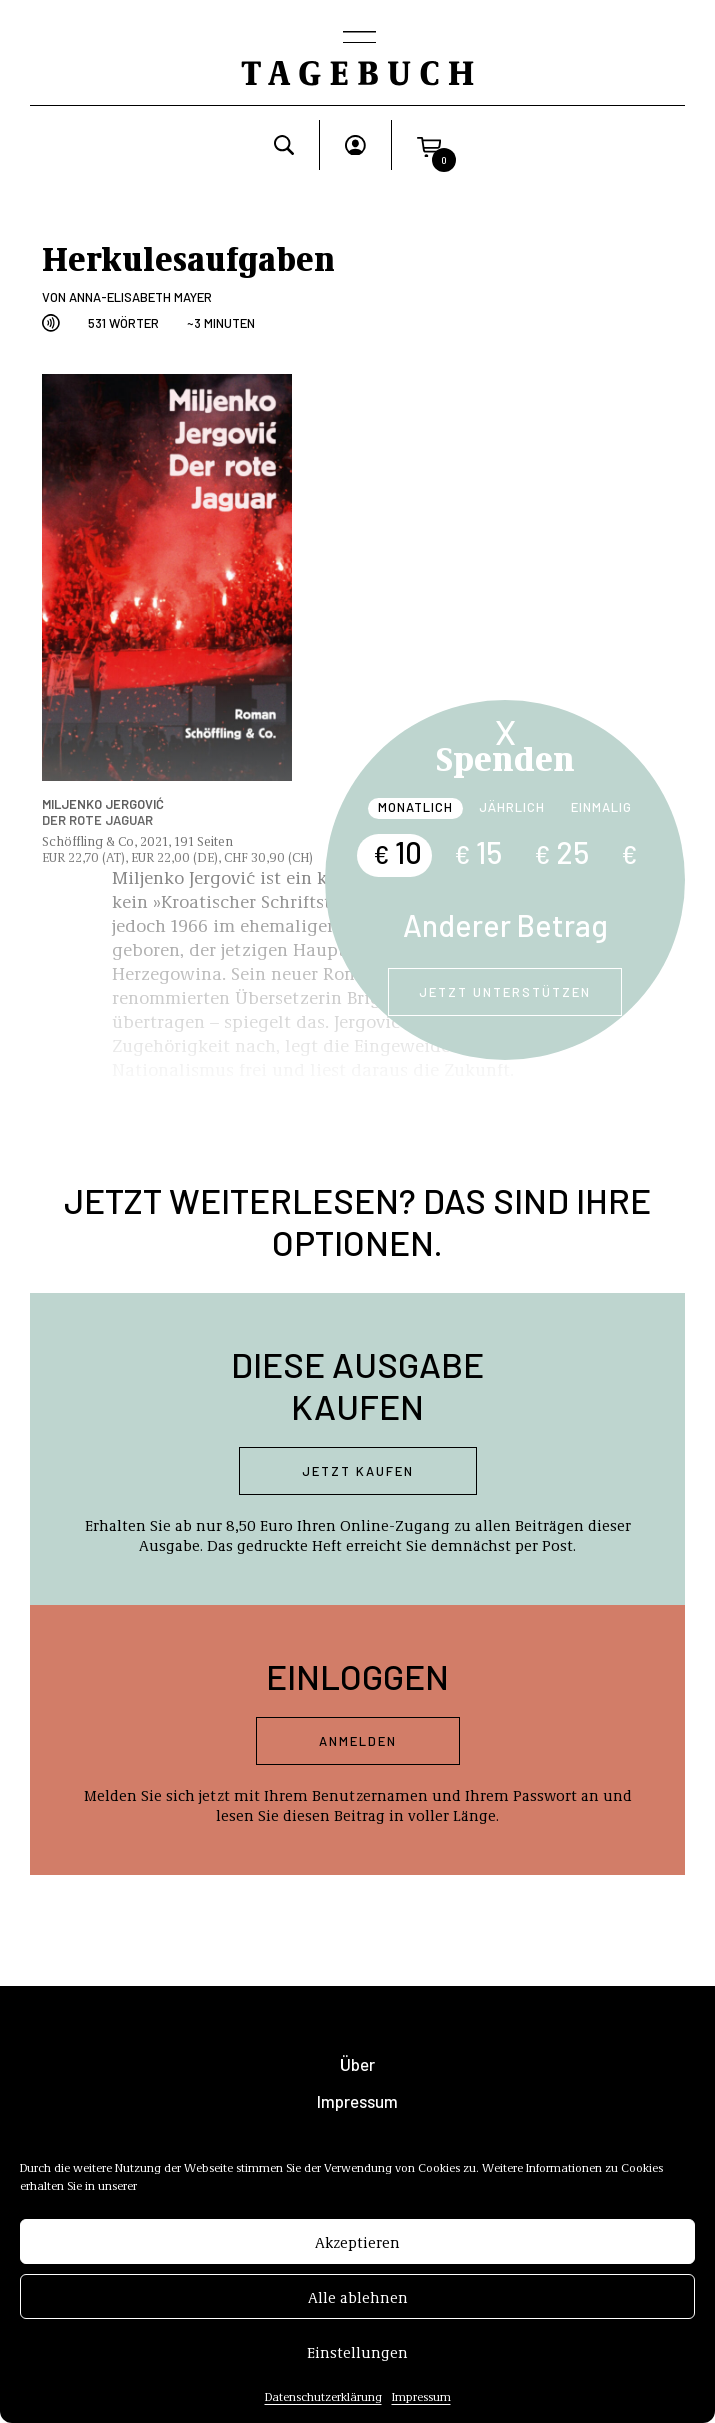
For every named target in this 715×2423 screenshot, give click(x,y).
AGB (357, 2138)
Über (357, 2064)
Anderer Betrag (505, 925)
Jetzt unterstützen (505, 992)
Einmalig (601, 807)
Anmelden (358, 1741)
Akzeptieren (357, 2262)
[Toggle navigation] (358, 39)
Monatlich (415, 807)
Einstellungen (357, 2372)
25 (561, 852)
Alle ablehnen (358, 2317)
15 (478, 852)
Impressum (357, 2101)
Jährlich (512, 807)
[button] (429, 145)
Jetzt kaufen (358, 1471)
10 (397, 852)
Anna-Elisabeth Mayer (140, 297)
